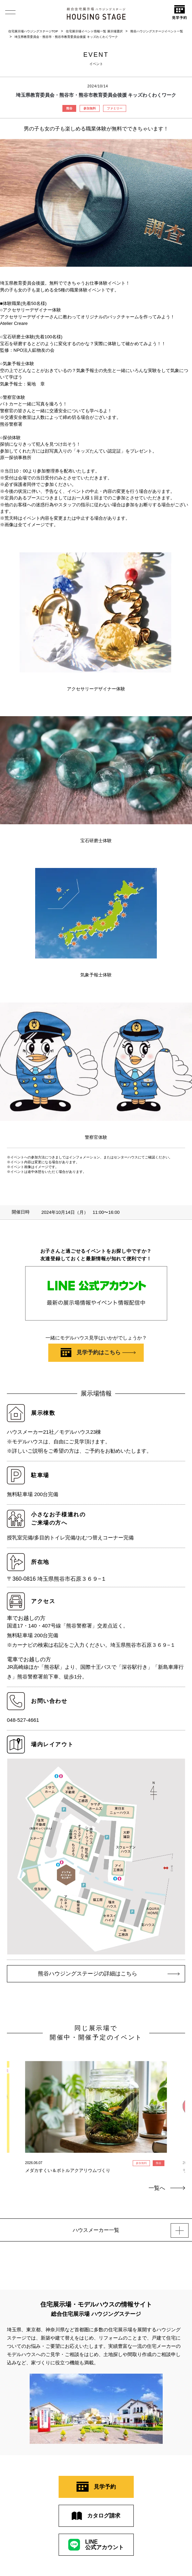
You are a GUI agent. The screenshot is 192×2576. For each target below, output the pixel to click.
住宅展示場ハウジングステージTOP (33, 31)
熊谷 (69, 108)
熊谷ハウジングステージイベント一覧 (156, 31)
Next (179, 2105)
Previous (13, 2105)
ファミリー (114, 108)
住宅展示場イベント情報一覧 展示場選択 (94, 31)
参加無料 (89, 108)
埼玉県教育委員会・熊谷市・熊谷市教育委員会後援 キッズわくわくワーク (66, 37)
